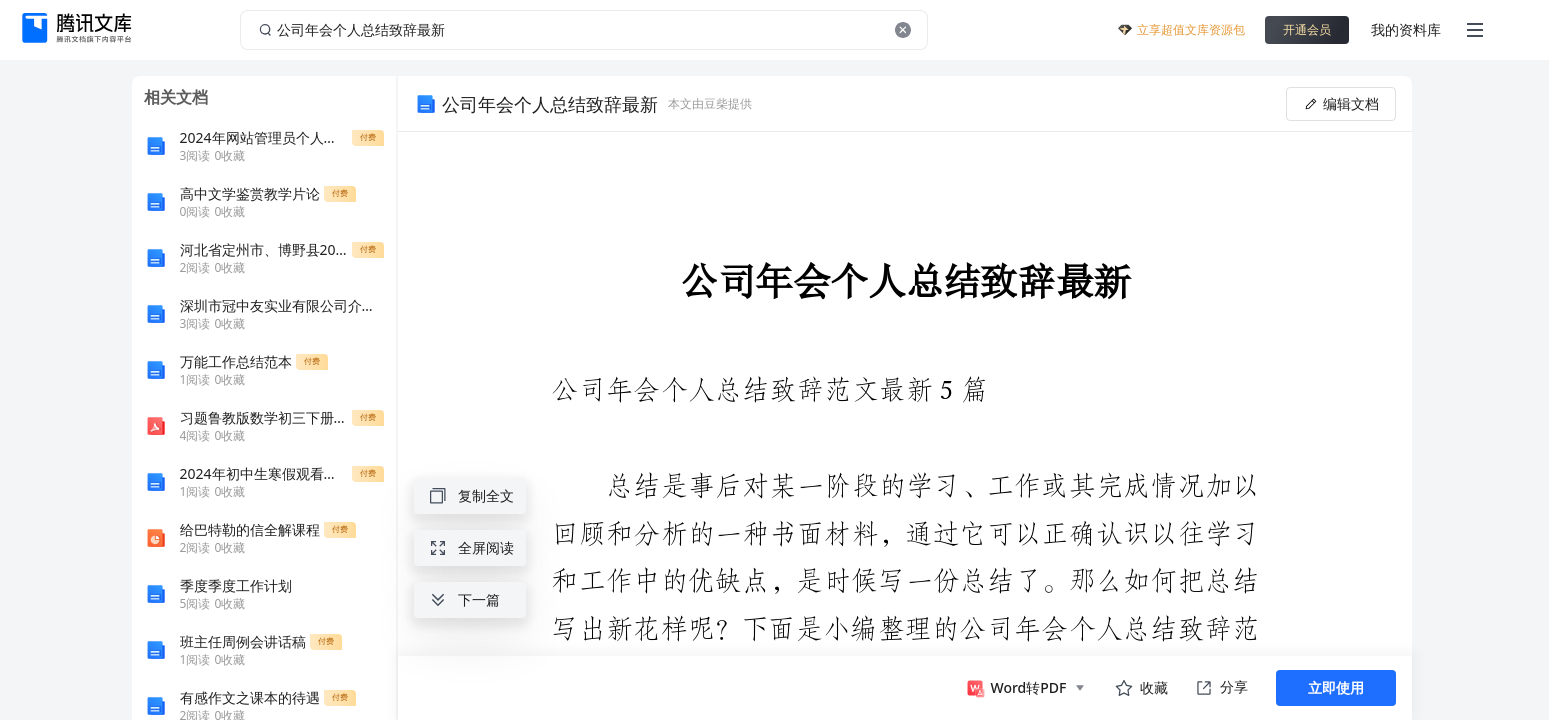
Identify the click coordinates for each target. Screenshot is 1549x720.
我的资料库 (1406, 29)
